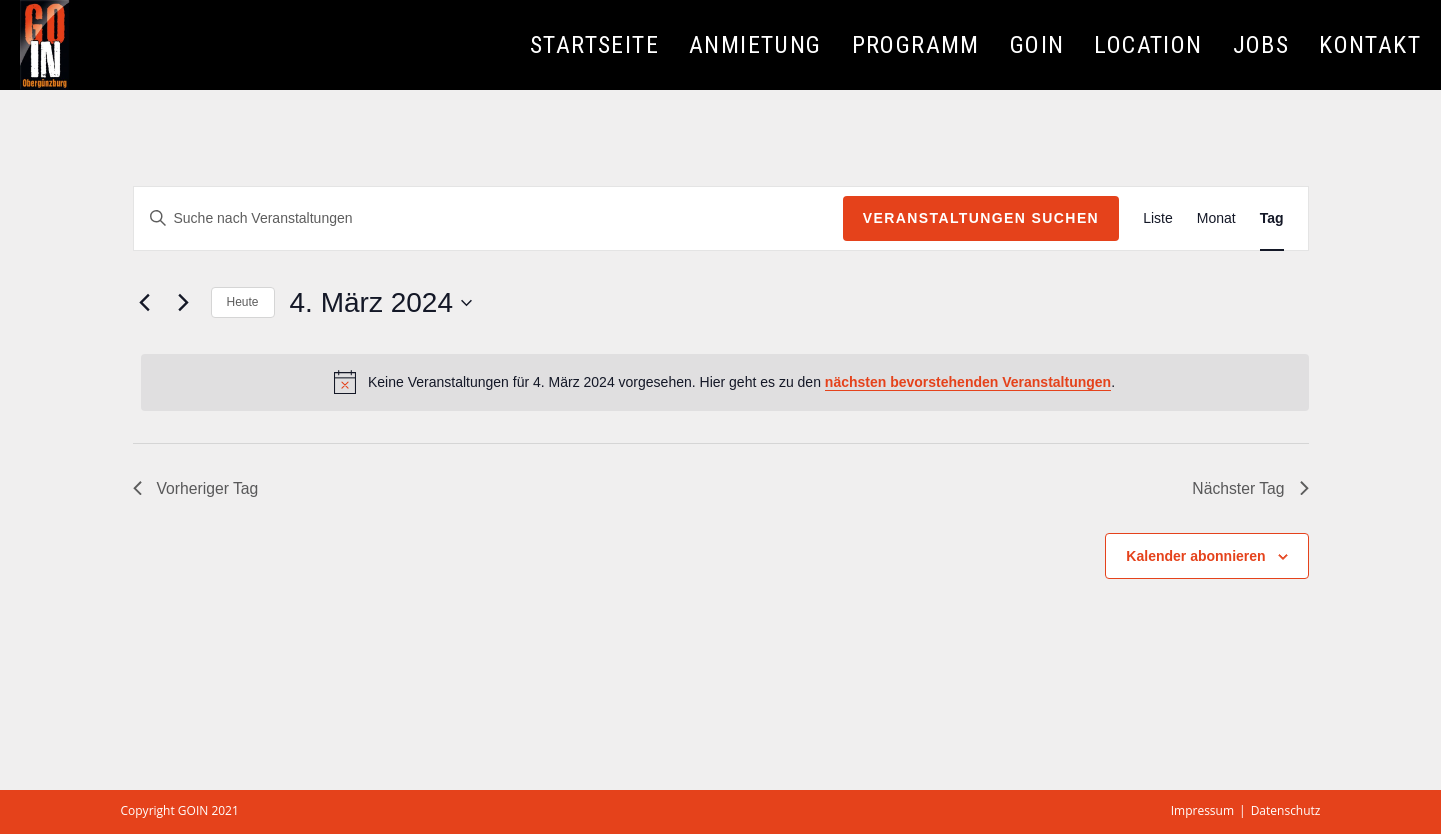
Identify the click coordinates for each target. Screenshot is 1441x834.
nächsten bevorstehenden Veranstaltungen (968, 382)
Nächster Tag (1250, 488)
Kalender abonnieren (1195, 556)
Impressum (1202, 810)
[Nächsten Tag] (184, 303)
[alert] (725, 382)
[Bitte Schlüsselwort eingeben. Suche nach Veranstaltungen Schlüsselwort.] (488, 218)
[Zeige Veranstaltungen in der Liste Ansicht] (1158, 218)
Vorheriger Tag (197, 488)
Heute (243, 302)
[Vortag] (145, 303)
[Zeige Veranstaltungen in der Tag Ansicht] (1272, 218)
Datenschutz (1286, 810)
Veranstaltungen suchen (981, 218)
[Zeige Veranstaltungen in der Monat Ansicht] (1216, 218)
